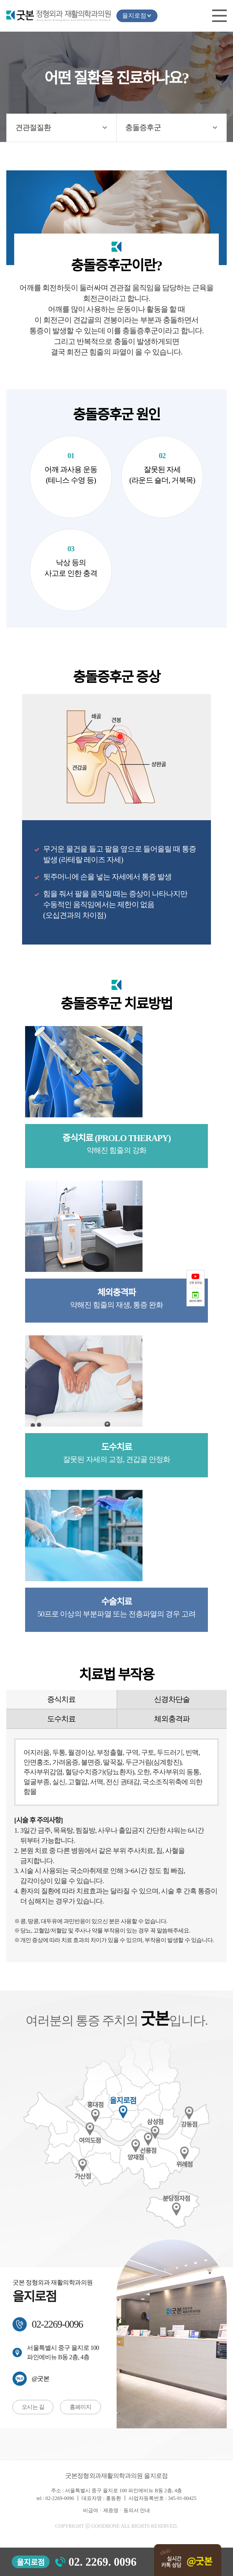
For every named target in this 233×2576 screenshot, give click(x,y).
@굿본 (40, 2378)
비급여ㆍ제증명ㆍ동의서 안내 (116, 2510)
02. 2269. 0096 (102, 2562)
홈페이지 (80, 2407)
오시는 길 (33, 2407)
